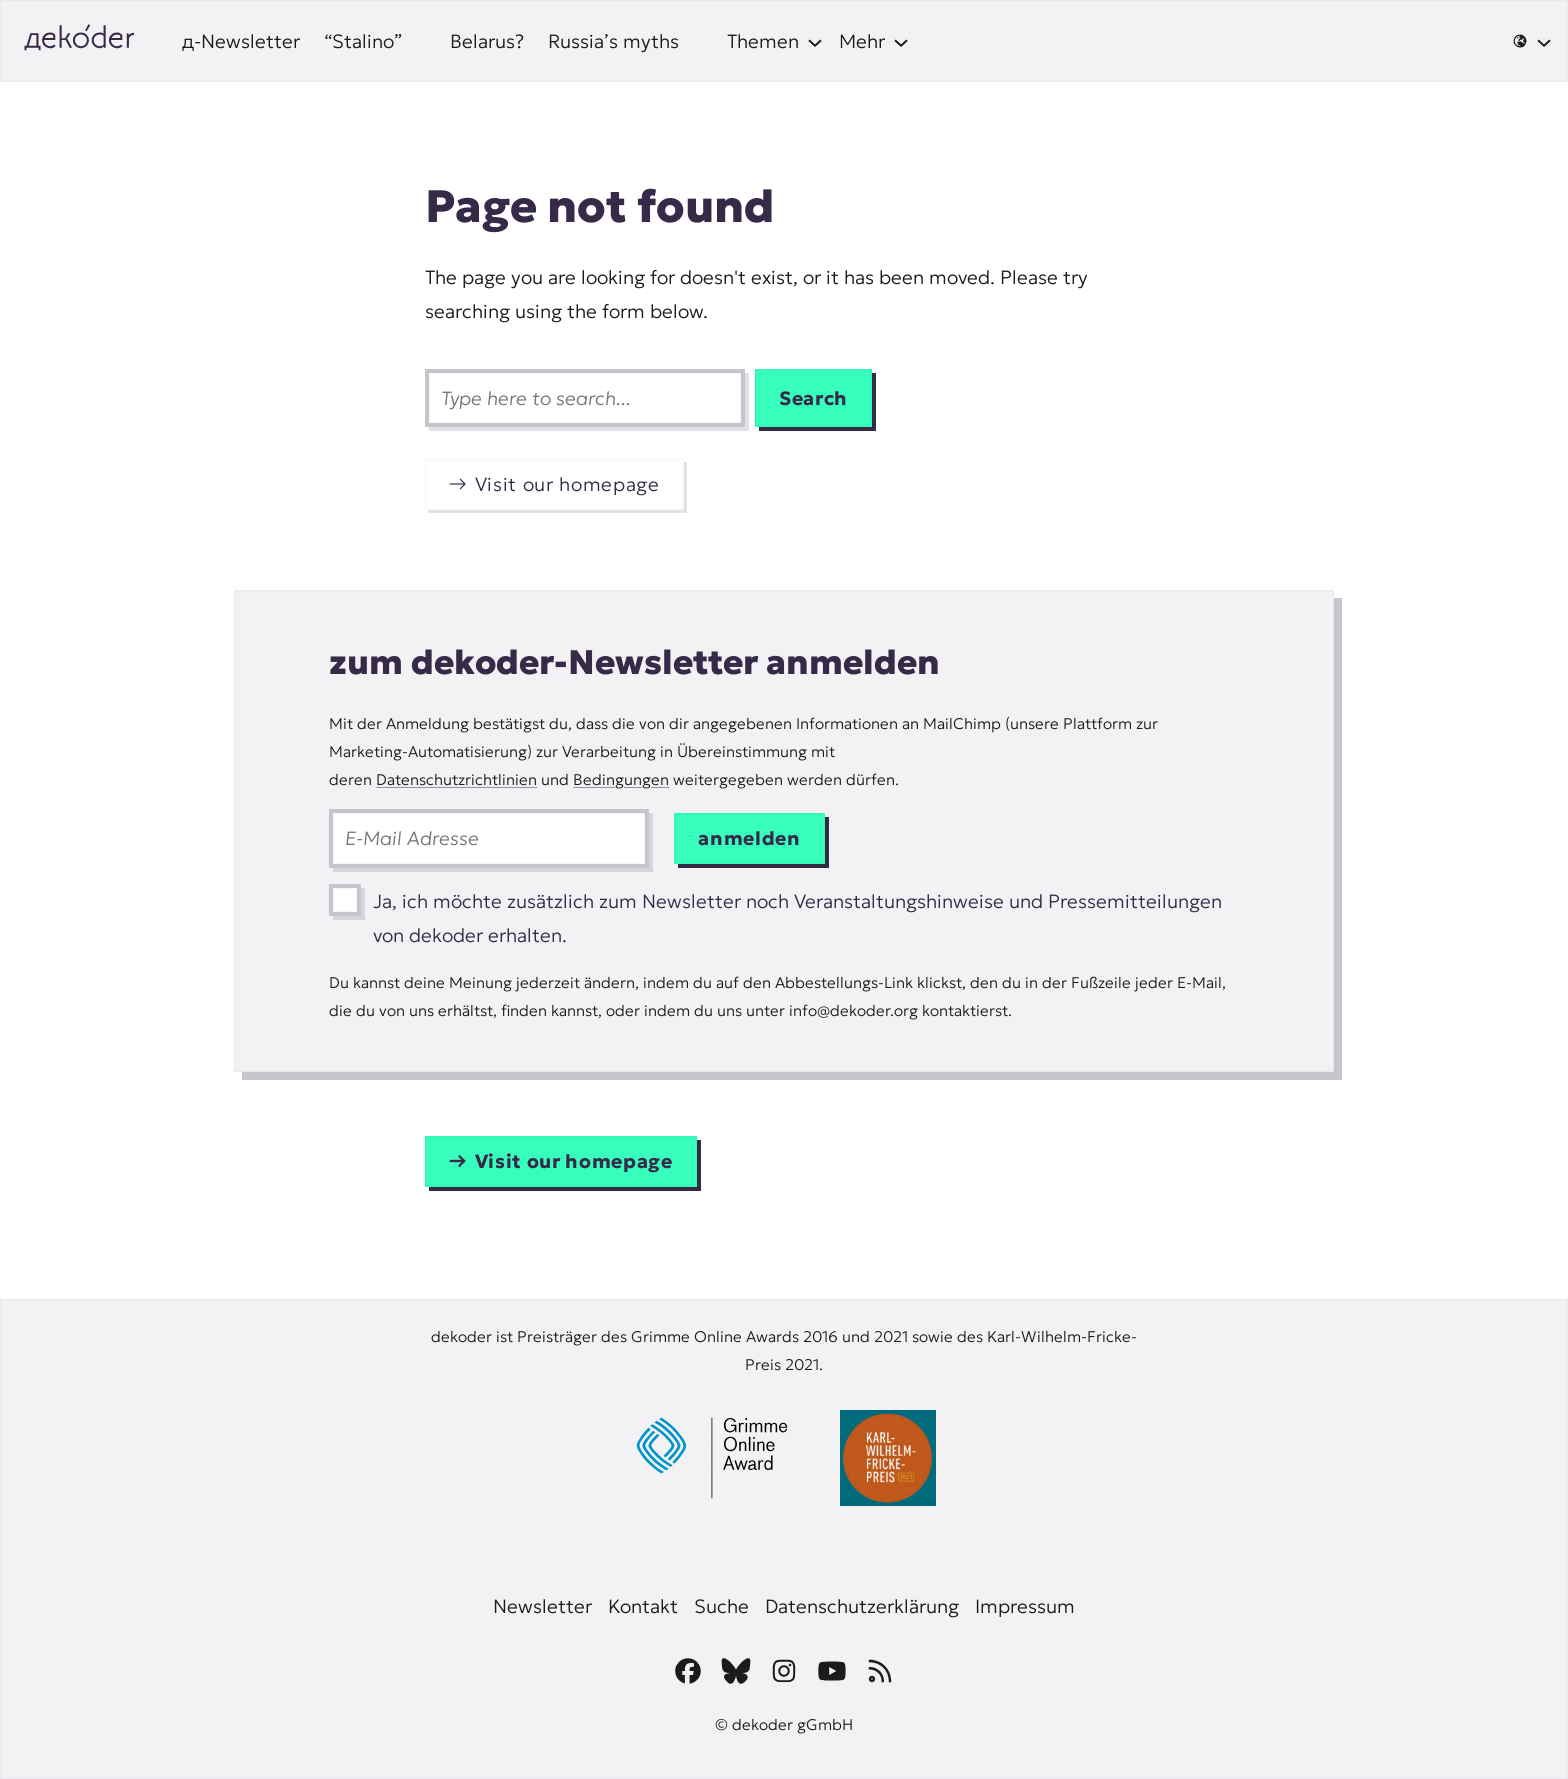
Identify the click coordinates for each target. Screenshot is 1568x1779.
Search (813, 398)
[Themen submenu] (775, 41)
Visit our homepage (567, 484)
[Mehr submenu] (874, 41)
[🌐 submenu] (1532, 41)
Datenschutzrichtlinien (456, 779)
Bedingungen (621, 779)
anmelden (749, 838)
